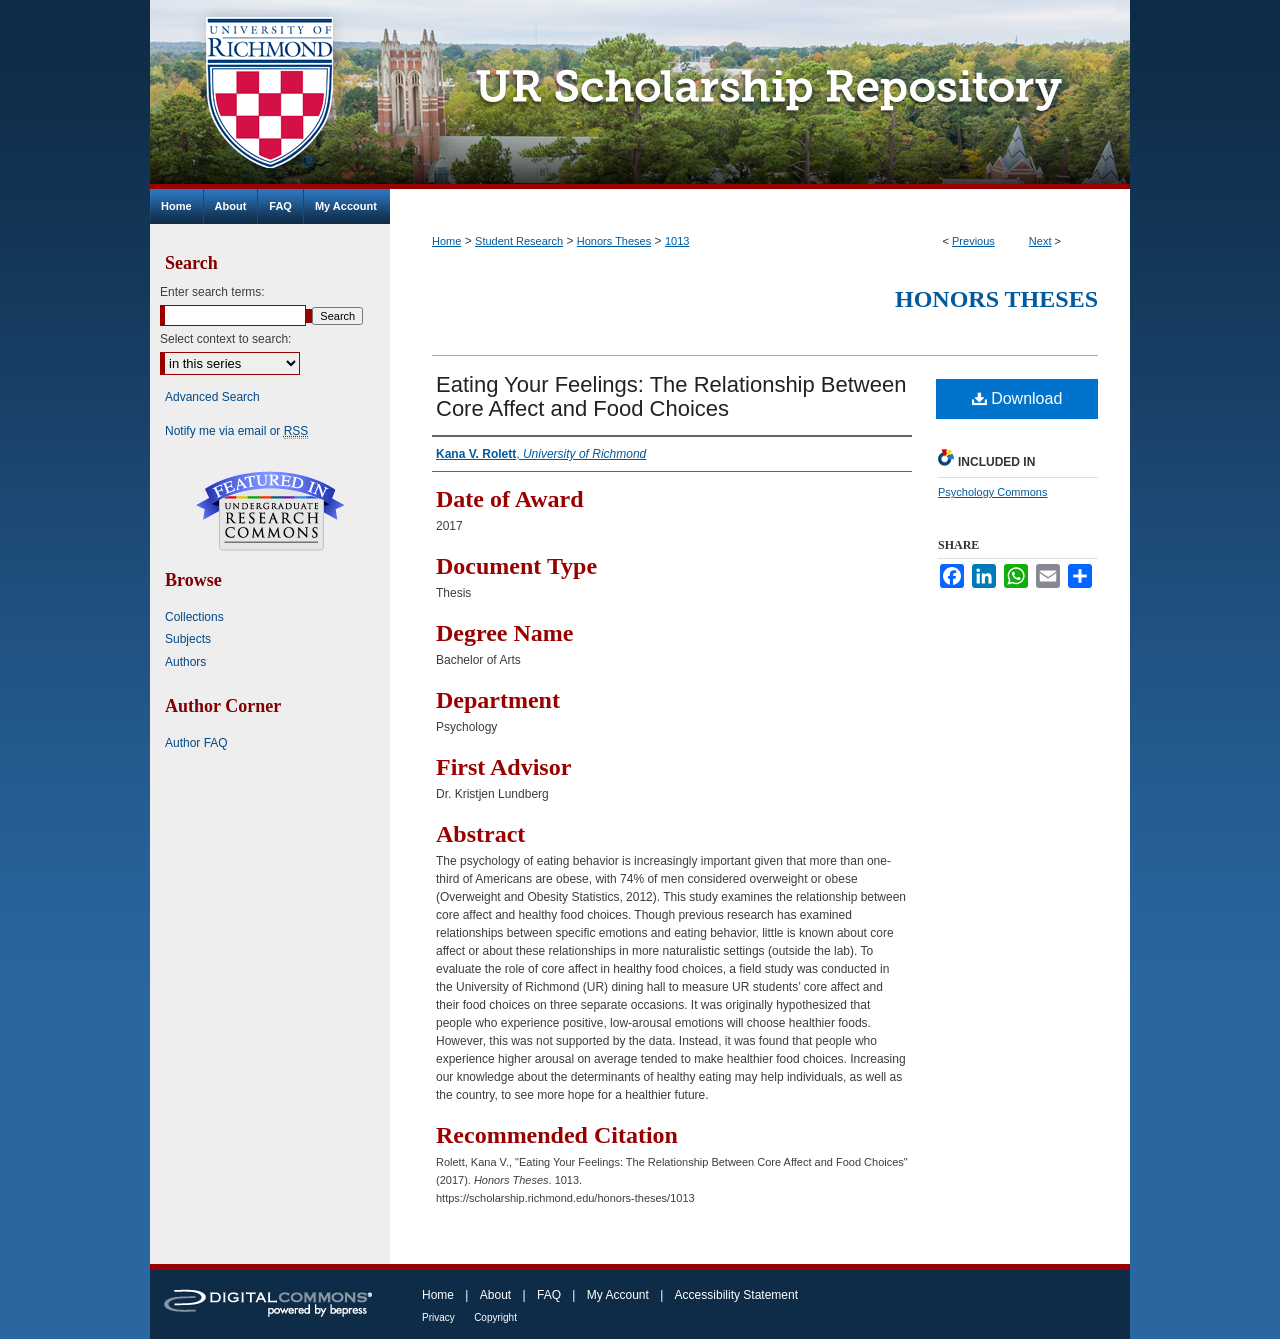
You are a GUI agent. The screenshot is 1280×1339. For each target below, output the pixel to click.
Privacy (438, 1317)
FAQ (549, 1295)
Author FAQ (196, 743)
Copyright (495, 1317)
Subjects (188, 639)
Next (1040, 241)
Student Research (519, 241)
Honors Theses (614, 241)
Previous (973, 241)
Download (1017, 398)
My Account (618, 1295)
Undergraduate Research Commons (270, 511)
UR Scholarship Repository (760, 94)
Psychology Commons (992, 492)
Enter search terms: (212, 292)
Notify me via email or (236, 431)
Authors (185, 662)
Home (446, 241)
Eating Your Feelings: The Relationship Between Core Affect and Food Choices (671, 396)
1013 (677, 241)
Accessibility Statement (736, 1295)
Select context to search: (225, 339)
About (495, 1295)
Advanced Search (212, 397)
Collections (194, 617)
